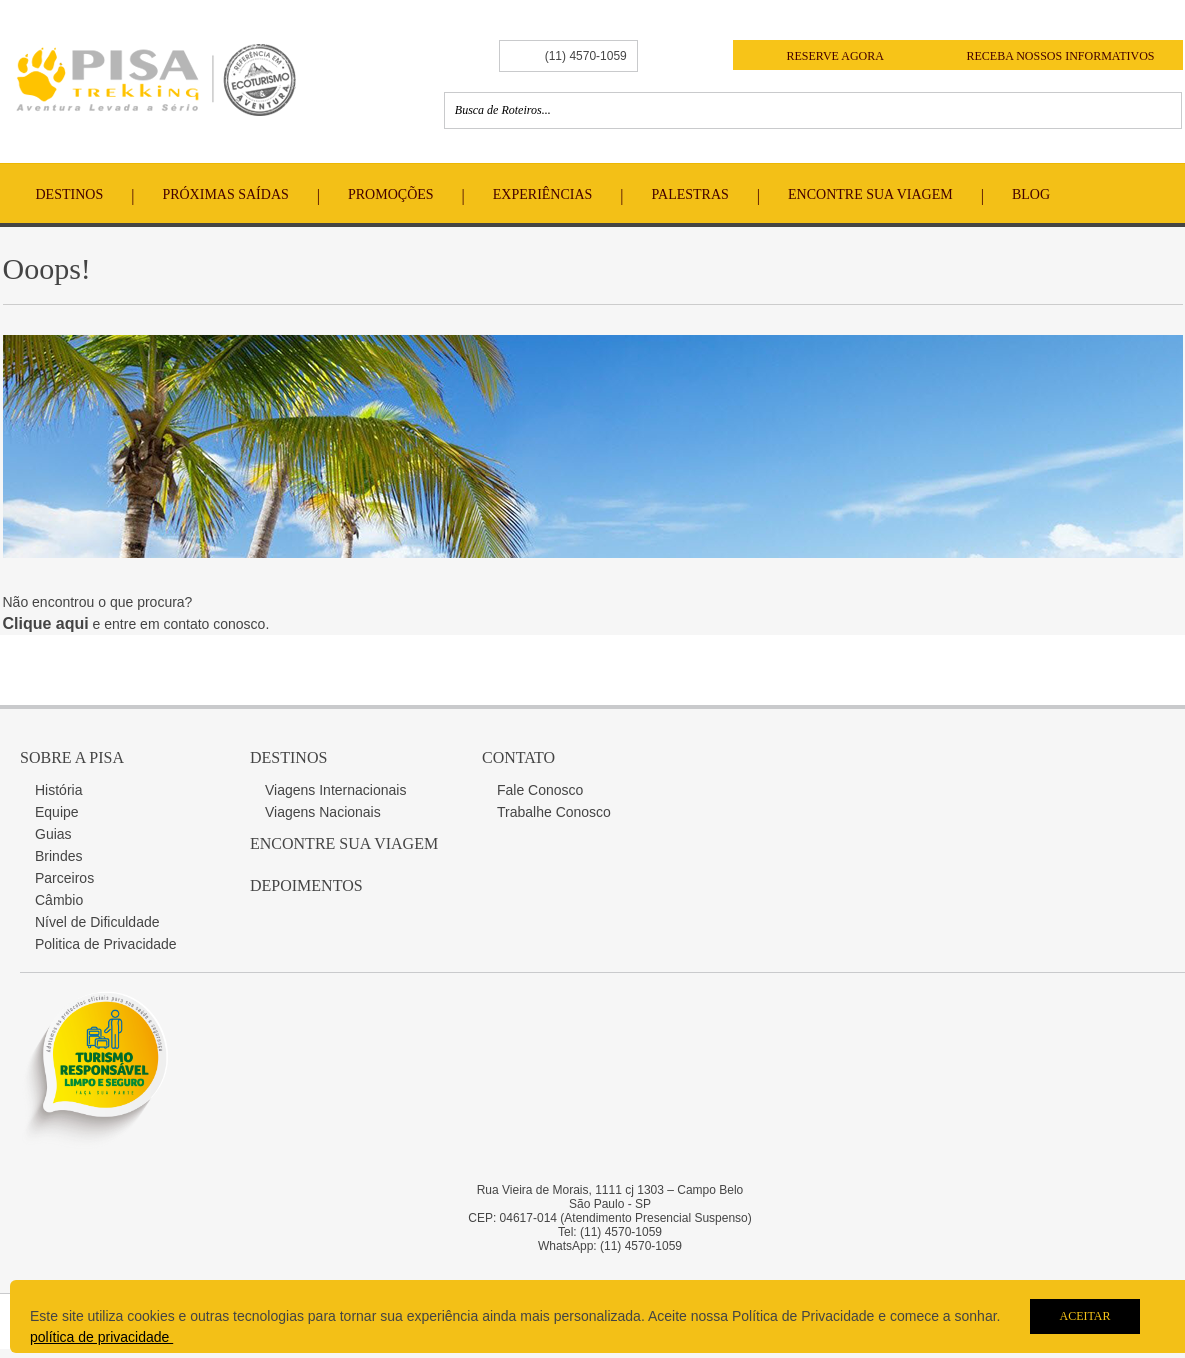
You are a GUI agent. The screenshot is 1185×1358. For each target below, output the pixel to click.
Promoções (391, 194)
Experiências (543, 194)
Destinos (70, 194)
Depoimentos (306, 885)
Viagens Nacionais (323, 812)
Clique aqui (46, 623)
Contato (518, 757)
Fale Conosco (540, 790)
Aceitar (1084, 1316)
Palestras (690, 194)
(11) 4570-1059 (586, 56)
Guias (53, 834)
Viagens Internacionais (335, 790)
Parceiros (64, 878)
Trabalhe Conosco (554, 812)
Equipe (57, 812)
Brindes (58, 856)
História (58, 790)
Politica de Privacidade (106, 944)
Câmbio (59, 900)
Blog (1031, 194)
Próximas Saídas (225, 194)
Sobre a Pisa (72, 757)
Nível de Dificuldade (97, 922)
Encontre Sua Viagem (870, 194)
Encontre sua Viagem (344, 843)
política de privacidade (101, 1337)
